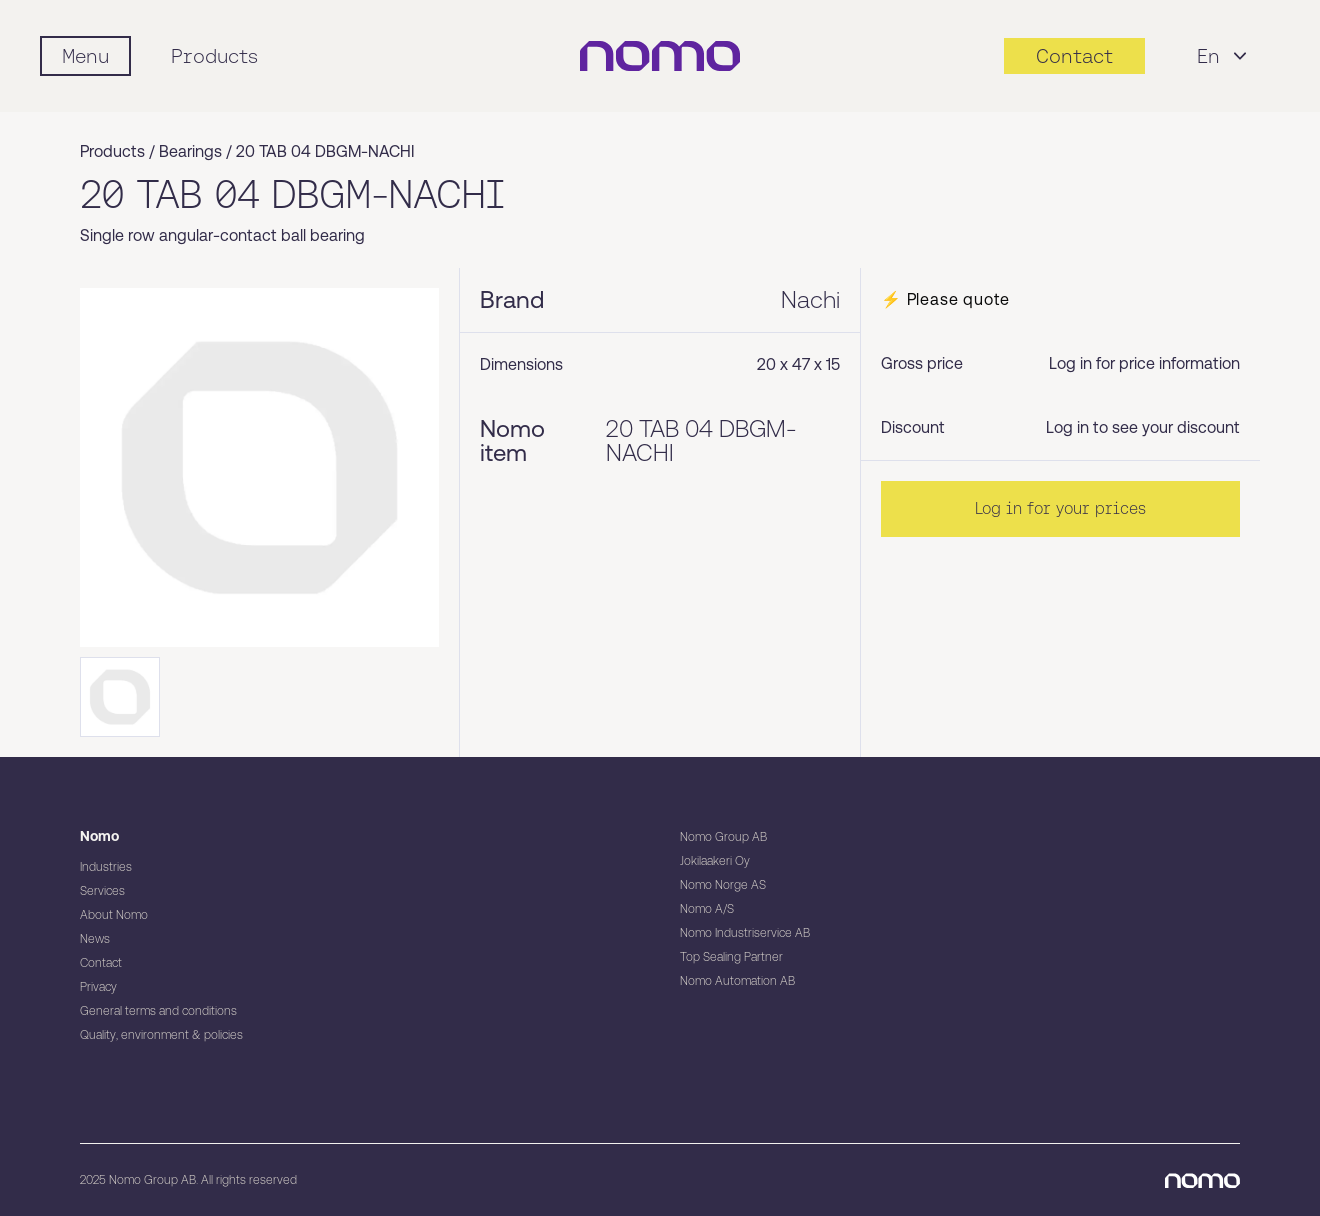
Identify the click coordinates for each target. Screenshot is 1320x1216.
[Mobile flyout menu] (85, 56)
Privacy (98, 987)
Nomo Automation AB (737, 981)
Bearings (190, 151)
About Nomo (114, 915)
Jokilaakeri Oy (715, 861)
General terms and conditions (158, 1011)
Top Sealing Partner (731, 957)
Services (102, 891)
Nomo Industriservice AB (745, 933)
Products (214, 56)
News (95, 939)
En (1224, 56)
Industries (106, 867)
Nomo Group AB (723, 837)
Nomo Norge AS (723, 885)
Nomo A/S (707, 909)
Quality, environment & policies (161, 1035)
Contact (101, 963)
